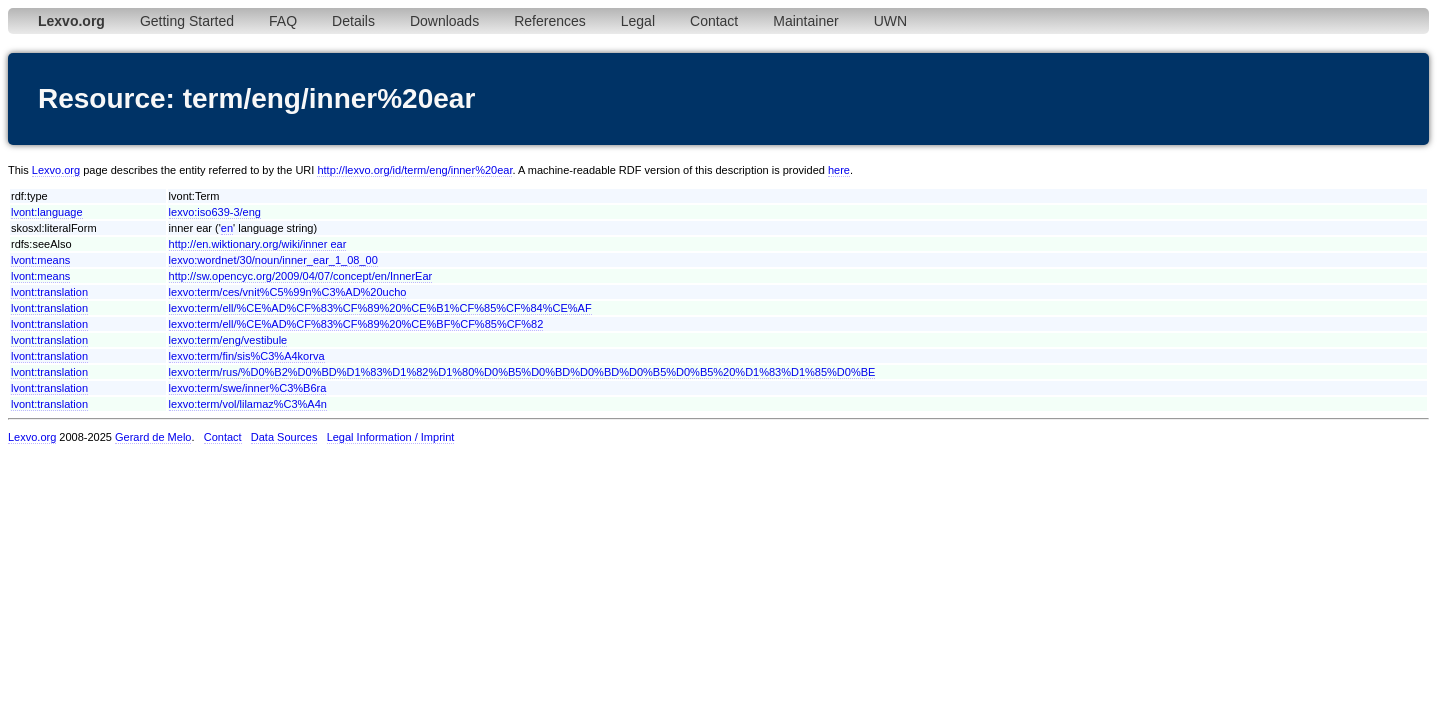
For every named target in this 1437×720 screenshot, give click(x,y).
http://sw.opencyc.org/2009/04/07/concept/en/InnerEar (301, 276)
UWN (890, 21)
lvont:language (47, 212)
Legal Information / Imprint (391, 437)
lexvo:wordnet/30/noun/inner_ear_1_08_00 (273, 260)
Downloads (444, 21)
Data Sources (284, 437)
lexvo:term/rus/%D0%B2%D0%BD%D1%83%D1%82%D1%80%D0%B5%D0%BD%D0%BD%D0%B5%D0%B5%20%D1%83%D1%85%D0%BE (522, 372)
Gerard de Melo (153, 437)
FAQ (283, 21)
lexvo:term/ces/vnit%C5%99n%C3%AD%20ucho (288, 292)
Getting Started (187, 21)
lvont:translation (49, 292)
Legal (638, 21)
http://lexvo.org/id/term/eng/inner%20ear (414, 170)
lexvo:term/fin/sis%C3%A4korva (247, 356)
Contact (714, 21)
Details (353, 21)
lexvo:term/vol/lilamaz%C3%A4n (248, 404)
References (550, 21)
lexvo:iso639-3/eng (215, 212)
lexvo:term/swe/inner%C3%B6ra (248, 388)
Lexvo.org (56, 170)
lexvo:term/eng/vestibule (228, 340)
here (839, 170)
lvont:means (40, 260)
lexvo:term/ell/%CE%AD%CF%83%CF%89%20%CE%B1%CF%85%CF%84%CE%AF (380, 308)
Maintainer (805, 21)
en (227, 228)
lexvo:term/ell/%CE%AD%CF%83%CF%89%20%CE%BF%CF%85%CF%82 (356, 324)
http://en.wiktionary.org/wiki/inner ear (258, 244)
